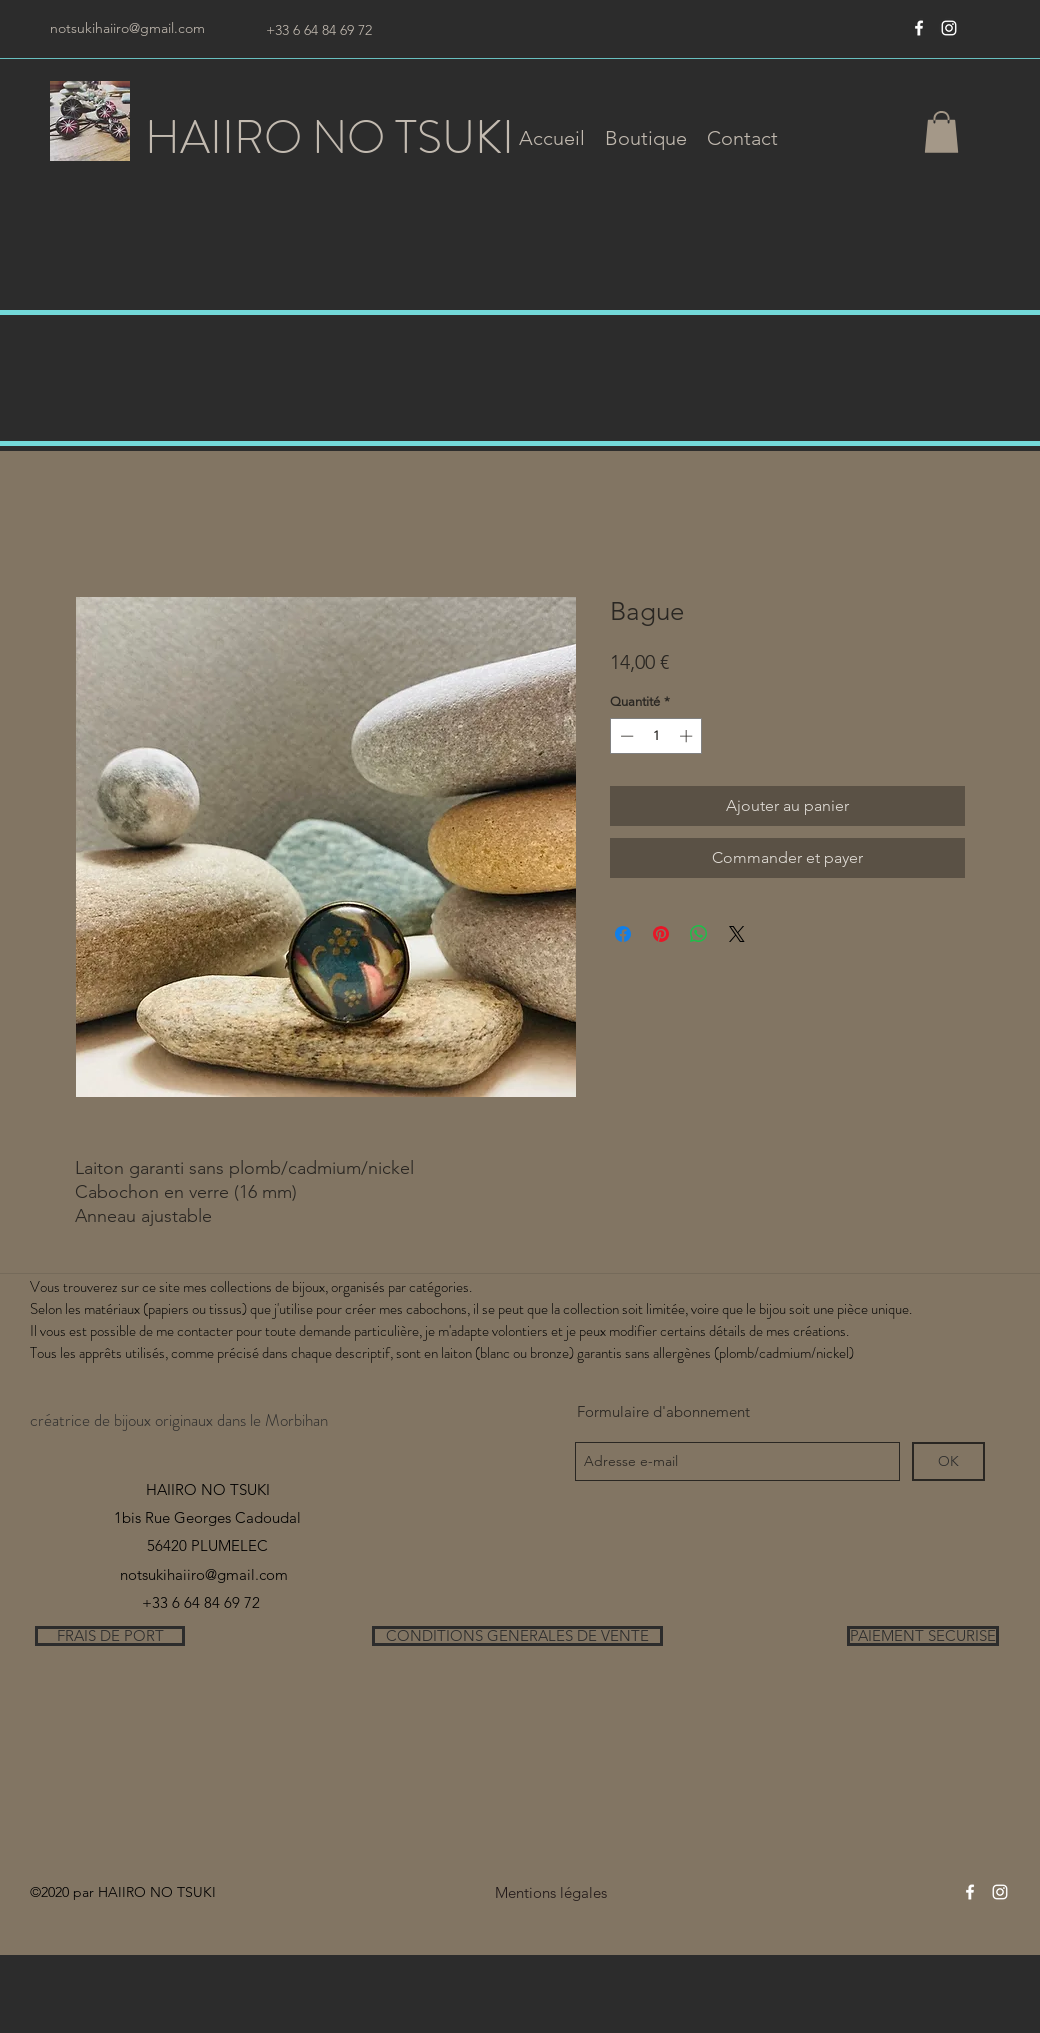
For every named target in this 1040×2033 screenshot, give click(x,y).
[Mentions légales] (550, 1892)
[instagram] (949, 28)
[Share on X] (737, 934)
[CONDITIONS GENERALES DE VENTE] (517, 1636)
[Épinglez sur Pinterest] (661, 934)
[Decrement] (625, 736)
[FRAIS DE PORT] (110, 1636)
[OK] (948, 1461)
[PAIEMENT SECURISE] (923, 1636)
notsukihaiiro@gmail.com (127, 28)
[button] (646, 138)
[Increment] (688, 736)
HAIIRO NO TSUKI (329, 137)
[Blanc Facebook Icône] (919, 28)
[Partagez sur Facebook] (623, 934)
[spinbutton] (656, 736)
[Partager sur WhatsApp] (699, 934)
